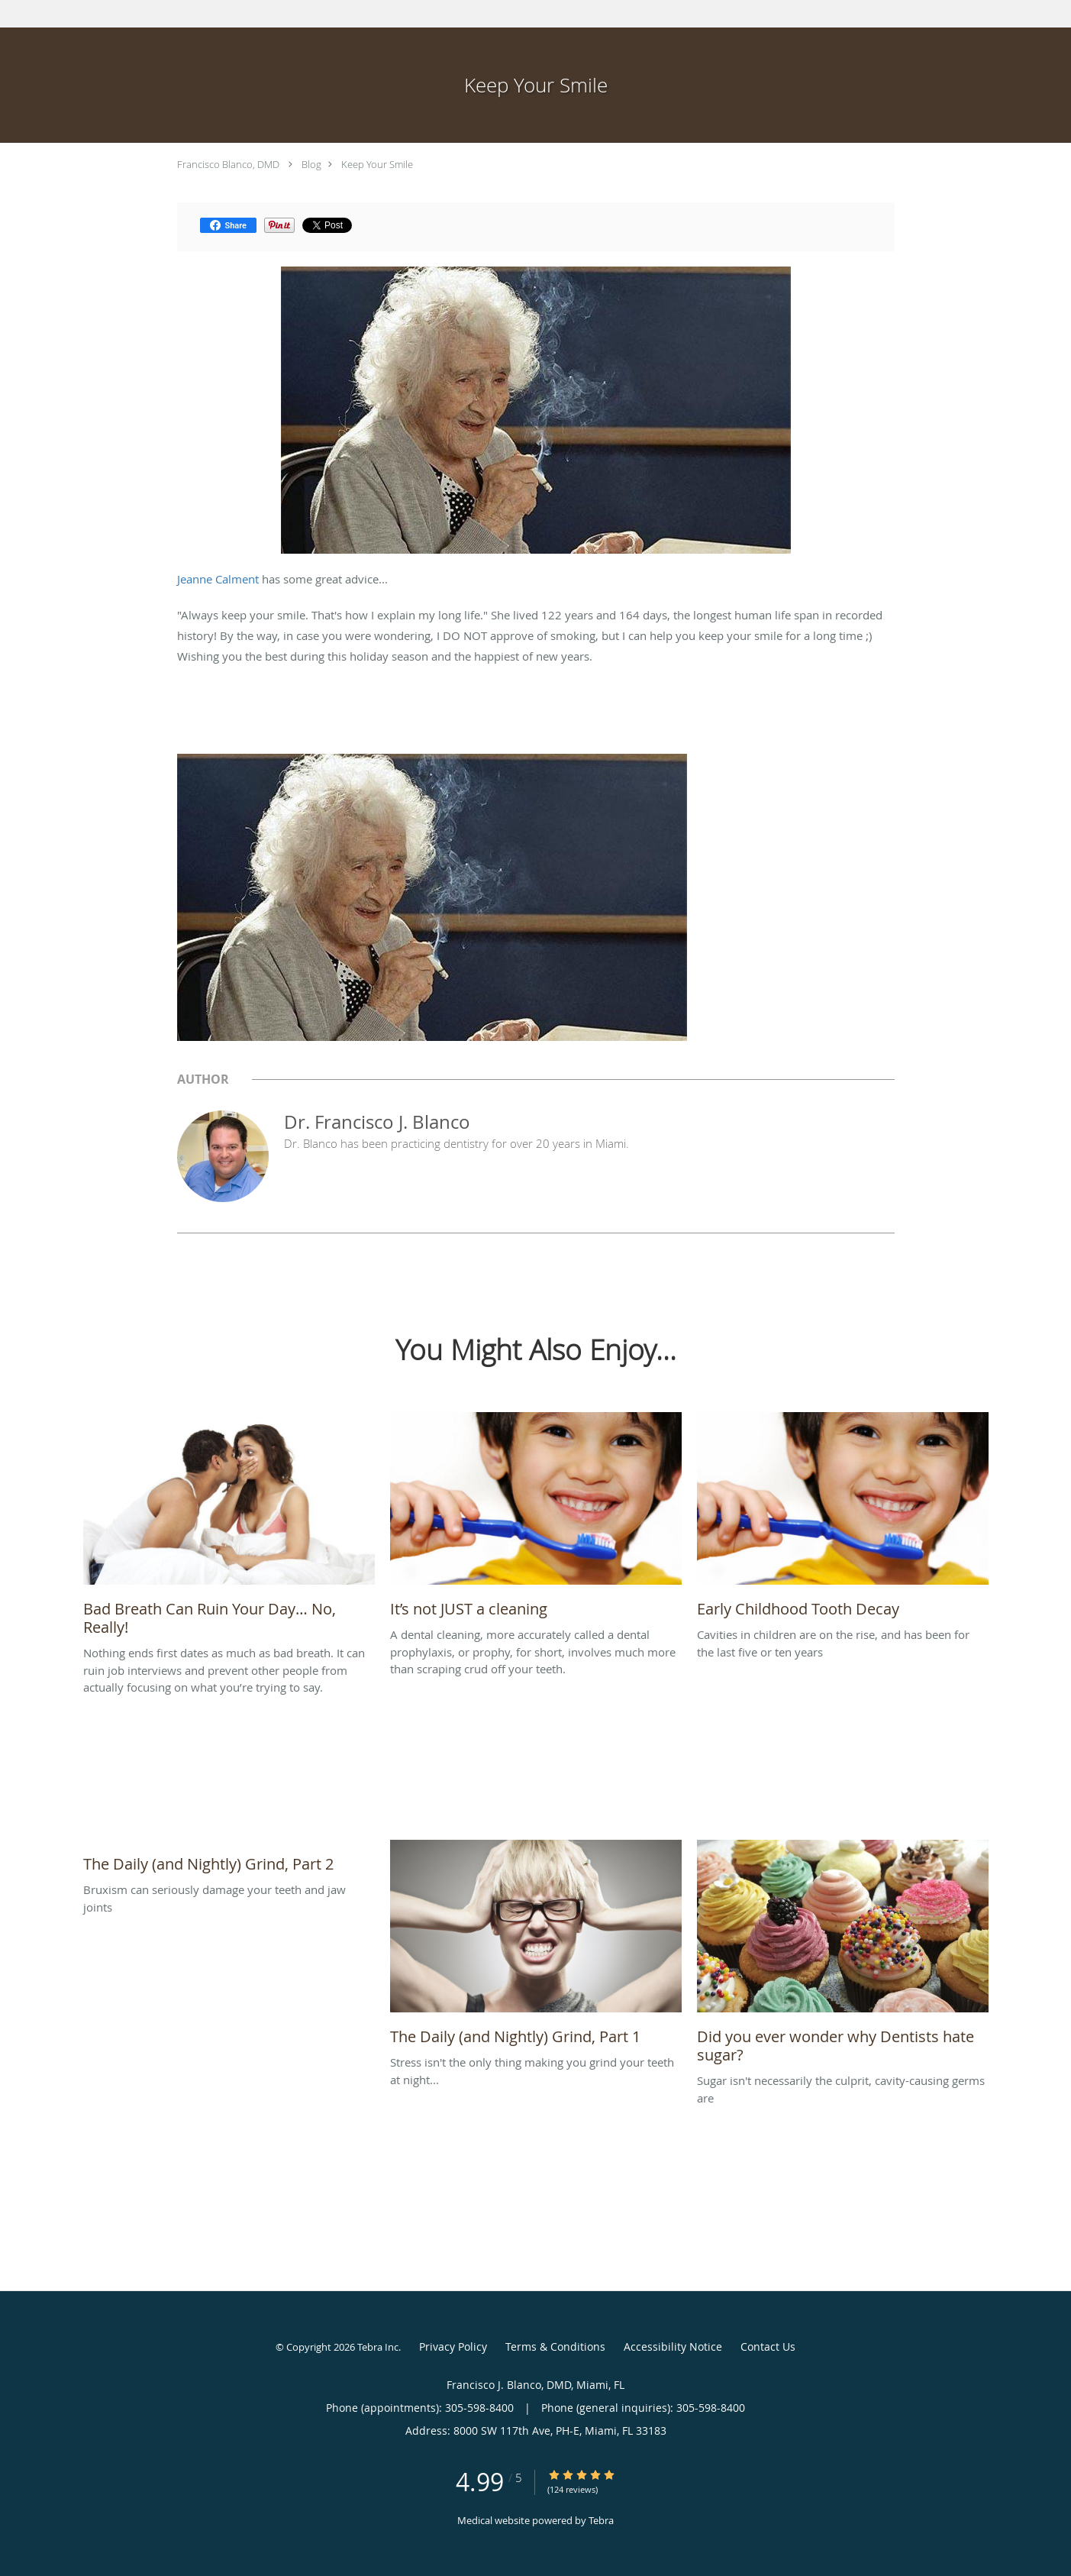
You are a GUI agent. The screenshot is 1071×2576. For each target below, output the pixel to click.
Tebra (601, 2520)
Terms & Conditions (555, 2346)
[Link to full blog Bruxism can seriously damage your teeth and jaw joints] (229, 1860)
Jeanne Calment (218, 579)
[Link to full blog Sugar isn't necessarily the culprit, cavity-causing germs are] (843, 1956)
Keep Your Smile (377, 164)
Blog (311, 164)
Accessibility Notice (673, 2346)
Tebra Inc (377, 2347)
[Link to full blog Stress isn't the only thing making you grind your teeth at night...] (536, 1947)
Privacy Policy (453, 2346)
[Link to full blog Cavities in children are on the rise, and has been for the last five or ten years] (843, 1519)
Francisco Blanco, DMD (228, 164)
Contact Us (767, 2346)
